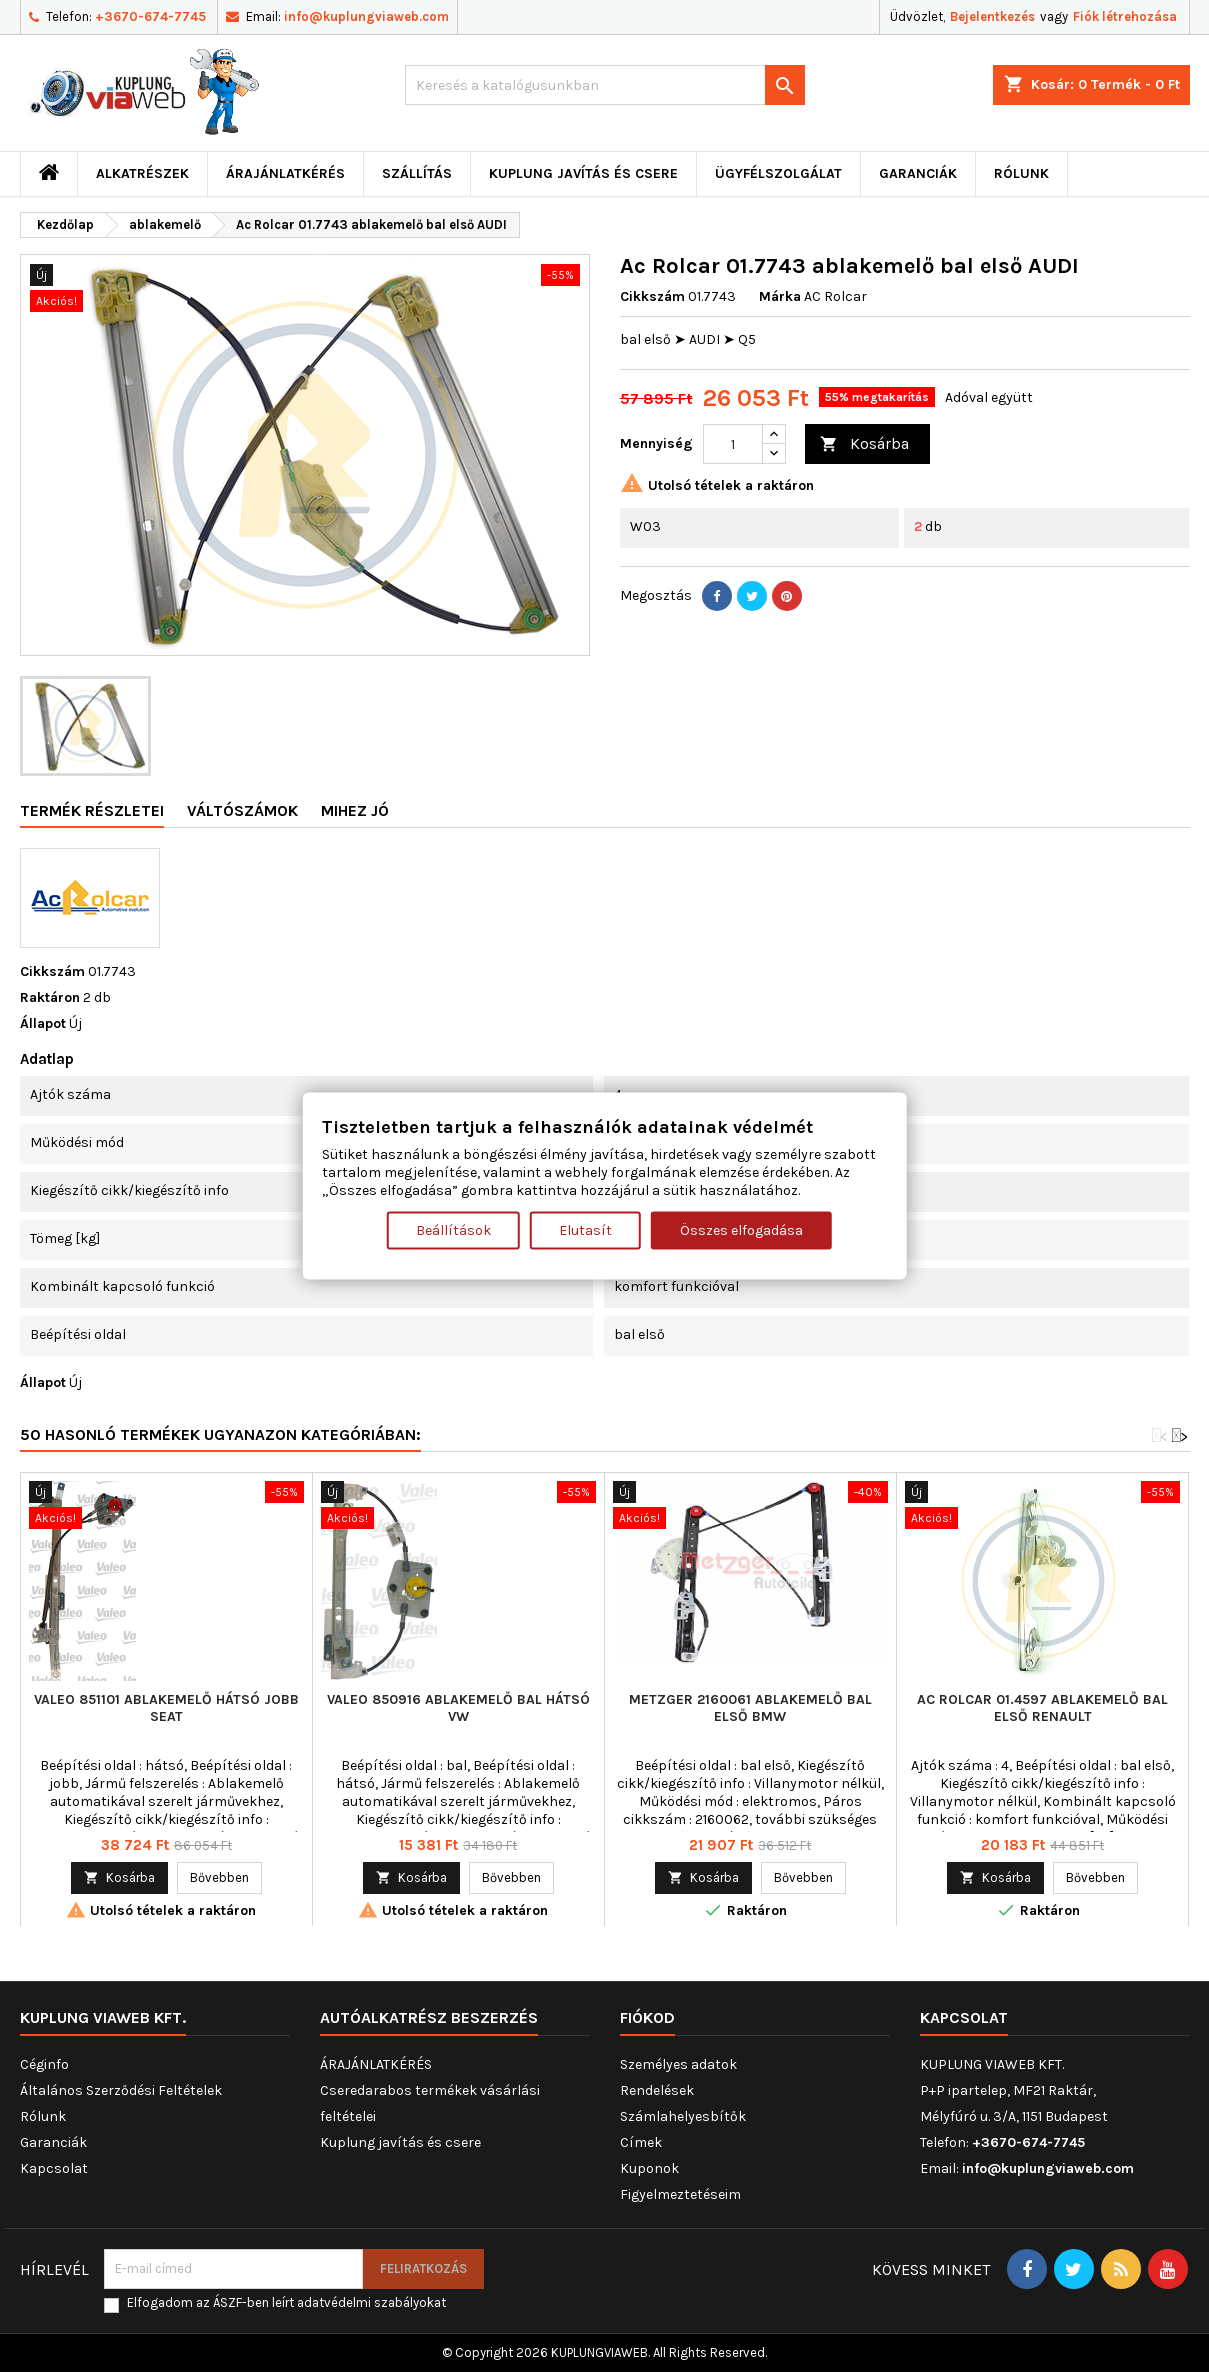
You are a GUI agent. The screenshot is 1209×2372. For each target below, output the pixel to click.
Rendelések (657, 2090)
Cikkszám (652, 296)
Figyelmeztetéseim (680, 2194)
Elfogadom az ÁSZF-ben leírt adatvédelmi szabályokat (286, 2302)
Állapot (43, 1023)
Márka (780, 296)
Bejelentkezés (992, 16)
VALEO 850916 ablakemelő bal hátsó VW (458, 1708)
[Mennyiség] (733, 444)
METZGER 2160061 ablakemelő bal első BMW (750, 1708)
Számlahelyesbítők (683, 2116)
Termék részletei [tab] (92, 810)
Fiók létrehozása (1125, 16)
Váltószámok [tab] (242, 810)
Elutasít (585, 1229)
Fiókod (647, 2017)
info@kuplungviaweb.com (366, 16)
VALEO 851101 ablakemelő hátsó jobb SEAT (166, 1708)
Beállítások (453, 1229)
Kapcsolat (54, 2168)
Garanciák (918, 173)
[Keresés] (605, 85)
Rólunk (1021, 173)
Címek (641, 2142)
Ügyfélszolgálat (778, 173)
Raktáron (50, 997)
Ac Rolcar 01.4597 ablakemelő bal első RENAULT (1042, 1708)
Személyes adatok (678, 2064)
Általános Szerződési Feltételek (121, 2090)
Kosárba (864, 444)
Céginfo (44, 2064)
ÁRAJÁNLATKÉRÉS (285, 173)
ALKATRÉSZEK (142, 173)
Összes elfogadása (741, 1229)
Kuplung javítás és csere (583, 173)
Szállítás (417, 173)
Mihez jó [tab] (355, 810)
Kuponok (649, 2168)
